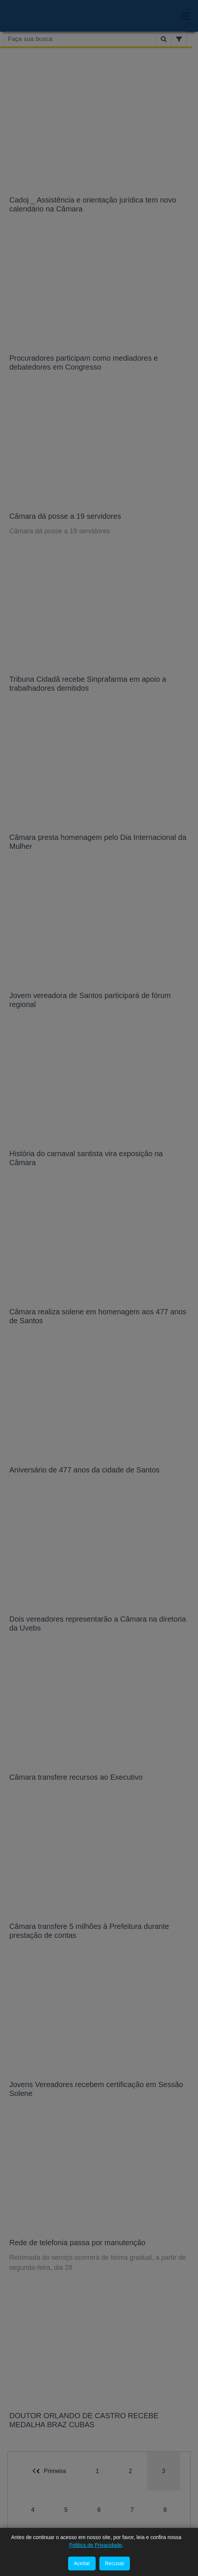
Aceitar (82, 2563)
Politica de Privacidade (95, 2545)
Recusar (114, 2563)
